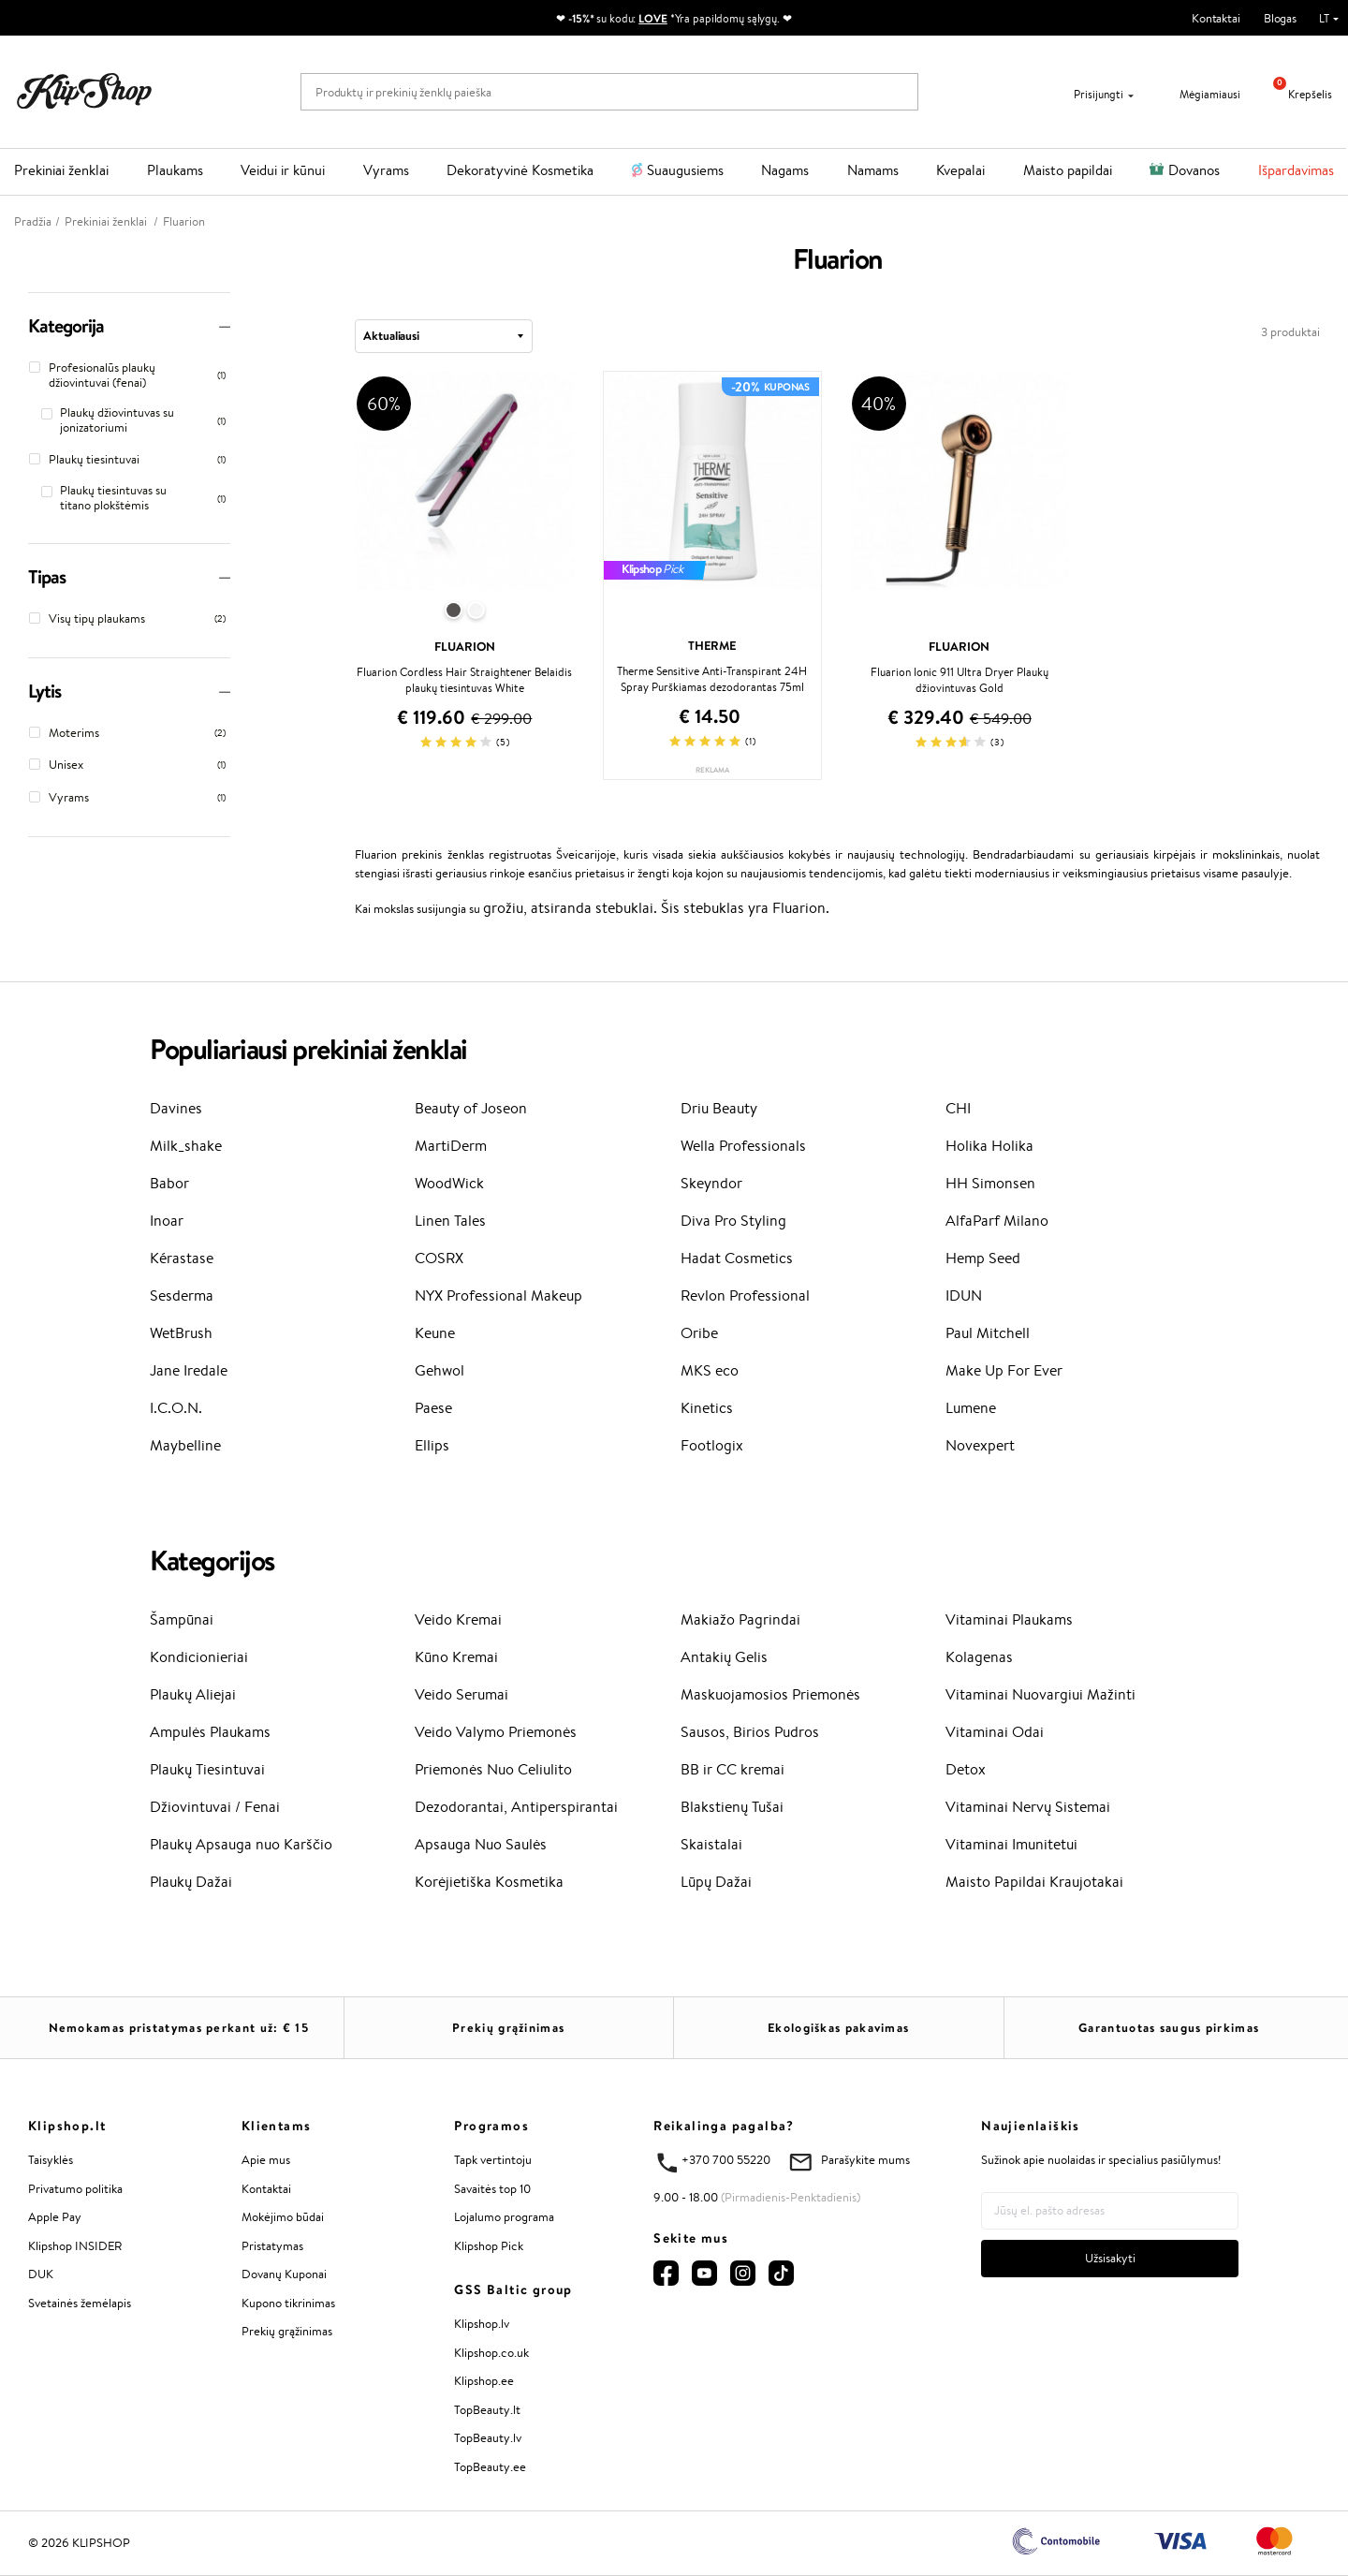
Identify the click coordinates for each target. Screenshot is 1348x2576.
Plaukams (175, 170)
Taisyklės (50, 2160)
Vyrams (386, 170)
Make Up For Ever (1003, 1370)
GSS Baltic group (513, 2289)
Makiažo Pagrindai (740, 1619)
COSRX (439, 1258)
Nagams (785, 170)
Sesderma (181, 1295)
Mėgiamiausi (1198, 94)
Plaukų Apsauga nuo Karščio (241, 1844)
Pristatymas (272, 2246)
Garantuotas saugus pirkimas (1168, 2027)
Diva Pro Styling (733, 1220)
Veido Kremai (458, 1619)
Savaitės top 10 (492, 2189)
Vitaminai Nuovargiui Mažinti (1040, 1694)
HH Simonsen (990, 1183)
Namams (873, 170)
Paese (433, 1408)
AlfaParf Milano (996, 1220)
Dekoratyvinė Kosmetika (520, 170)
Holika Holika (989, 1146)
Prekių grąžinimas (508, 2027)
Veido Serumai (461, 1694)
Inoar (166, 1220)
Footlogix (712, 1445)
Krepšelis (1295, 94)
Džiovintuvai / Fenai (215, 1807)
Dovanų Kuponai (284, 2274)
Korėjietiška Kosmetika (489, 1882)
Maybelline (185, 1445)
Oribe (699, 1333)
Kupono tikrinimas (288, 2303)
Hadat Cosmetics (737, 1258)
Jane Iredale (188, 1370)
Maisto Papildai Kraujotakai (1034, 1882)
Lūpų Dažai (716, 1882)
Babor (169, 1183)
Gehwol (439, 1370)
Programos (491, 2125)
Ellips (432, 1445)
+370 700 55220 (725, 2160)
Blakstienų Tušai (732, 1807)
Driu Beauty (719, 1108)
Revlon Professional (745, 1295)
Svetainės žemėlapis (79, 2303)
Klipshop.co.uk (491, 2353)
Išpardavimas (1296, 170)
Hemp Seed (982, 1258)
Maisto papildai (1067, 170)
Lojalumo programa (504, 2217)
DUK (40, 2274)
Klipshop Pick (488, 2246)
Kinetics (707, 1408)
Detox (965, 1769)
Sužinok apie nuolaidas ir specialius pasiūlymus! (1101, 2160)
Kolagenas (979, 1657)
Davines (176, 1108)
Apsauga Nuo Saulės (481, 1844)
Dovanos (1194, 170)
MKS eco (710, 1370)
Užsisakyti (1110, 2258)
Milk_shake (186, 1146)
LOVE (652, 18)
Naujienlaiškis (1030, 2125)
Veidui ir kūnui (283, 170)
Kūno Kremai (456, 1657)
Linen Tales (450, 1220)
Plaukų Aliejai (193, 1694)
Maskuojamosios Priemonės (770, 1694)
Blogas (1280, 18)
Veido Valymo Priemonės (496, 1732)
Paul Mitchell (987, 1333)
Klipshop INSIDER (75, 2246)
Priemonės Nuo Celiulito (493, 1769)
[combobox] (444, 336)
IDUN (963, 1295)
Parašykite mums (865, 2160)
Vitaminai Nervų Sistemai (1027, 1807)
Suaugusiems (685, 170)
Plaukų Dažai (191, 1882)
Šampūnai (181, 1619)
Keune (435, 1333)
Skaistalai (711, 1844)
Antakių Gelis (724, 1657)
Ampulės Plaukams (210, 1732)
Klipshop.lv (481, 2324)
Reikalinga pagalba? (724, 2125)
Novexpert (980, 1445)
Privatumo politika (75, 2189)
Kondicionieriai (199, 1657)
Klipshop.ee (484, 2381)
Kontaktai (1216, 18)
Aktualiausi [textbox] (391, 335)
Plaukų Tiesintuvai (207, 1769)
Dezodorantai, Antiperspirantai (516, 1807)
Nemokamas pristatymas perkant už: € (179, 2027)
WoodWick (449, 1183)
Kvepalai (960, 170)
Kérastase (181, 1258)
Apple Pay (54, 2217)
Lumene (970, 1408)
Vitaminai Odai (994, 1732)
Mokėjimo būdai (283, 2217)
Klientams (277, 2125)
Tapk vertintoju (493, 2160)
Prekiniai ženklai (61, 170)
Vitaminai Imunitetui (1011, 1844)
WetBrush (181, 1333)
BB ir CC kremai (732, 1769)
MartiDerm (451, 1146)
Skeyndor (711, 1183)
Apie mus (266, 2160)
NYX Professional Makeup (498, 1295)
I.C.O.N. (176, 1408)
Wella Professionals (743, 1146)
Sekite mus (690, 2238)
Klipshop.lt (67, 2125)
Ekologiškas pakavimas (838, 2027)
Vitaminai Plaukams (1009, 1619)
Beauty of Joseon (471, 1108)
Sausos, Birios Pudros (750, 1732)
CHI (958, 1108)
